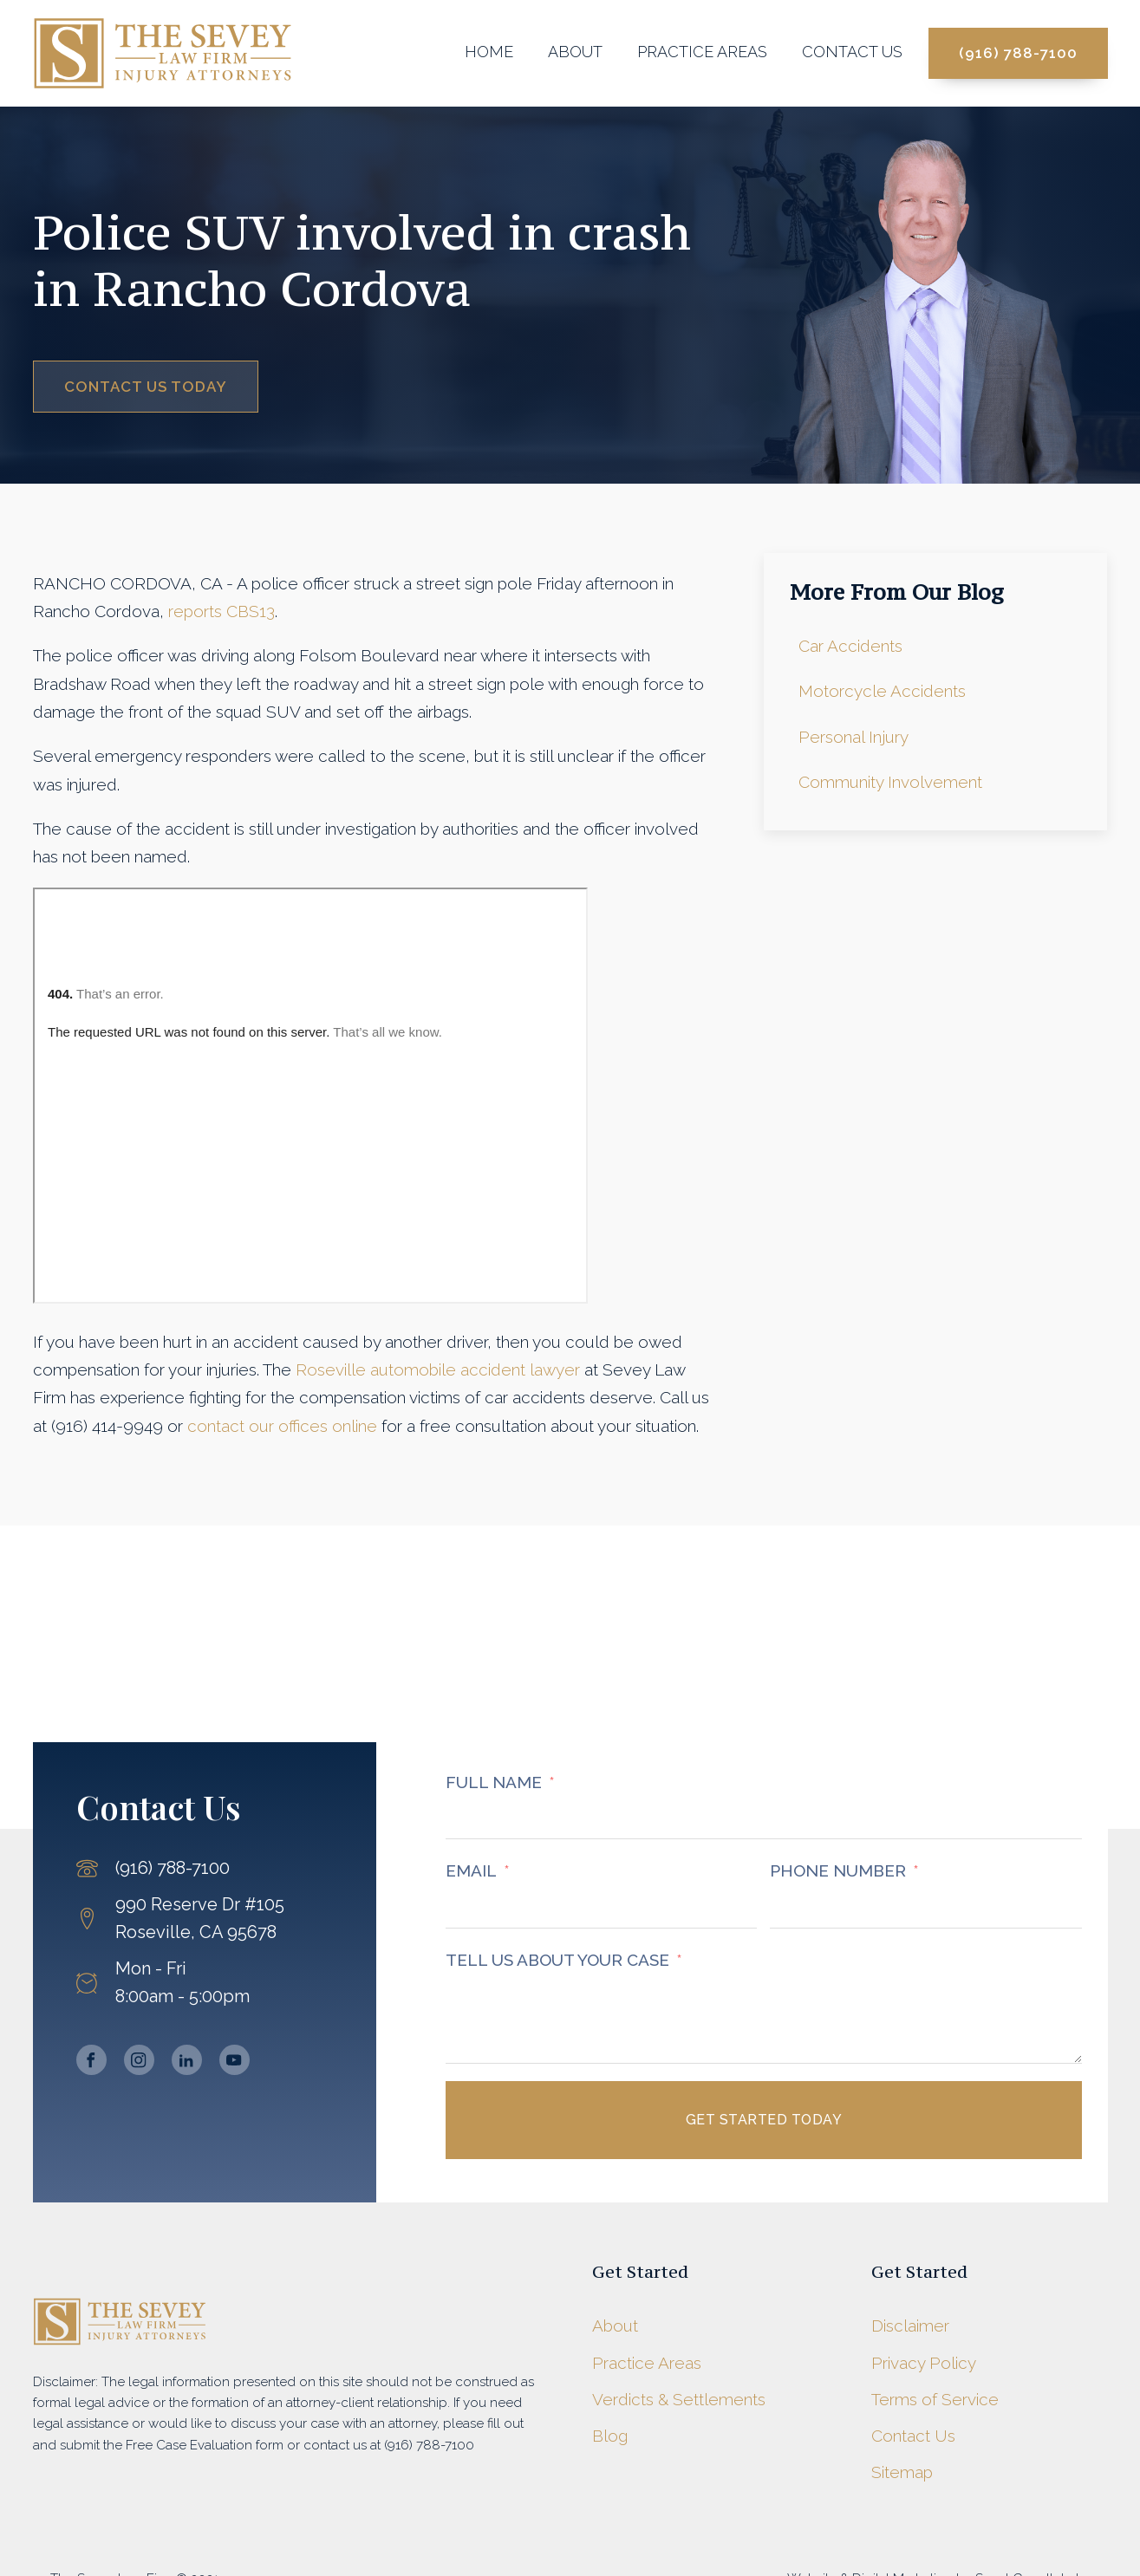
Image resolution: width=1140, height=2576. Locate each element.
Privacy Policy (923, 2362)
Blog (610, 2435)
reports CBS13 (221, 611)
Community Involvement (890, 781)
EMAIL (471, 1870)
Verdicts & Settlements (678, 2399)
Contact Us (852, 51)
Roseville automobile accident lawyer (438, 1369)
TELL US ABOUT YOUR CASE (557, 1959)
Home (489, 51)
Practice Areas (702, 51)
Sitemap (902, 2472)
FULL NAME (494, 1782)
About (575, 51)
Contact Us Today (145, 386)
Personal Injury (853, 736)
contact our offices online (282, 1425)
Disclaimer (910, 2325)
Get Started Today (764, 2119)
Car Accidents (850, 645)
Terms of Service (935, 2399)
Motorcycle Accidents (882, 690)
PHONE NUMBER (838, 1870)
